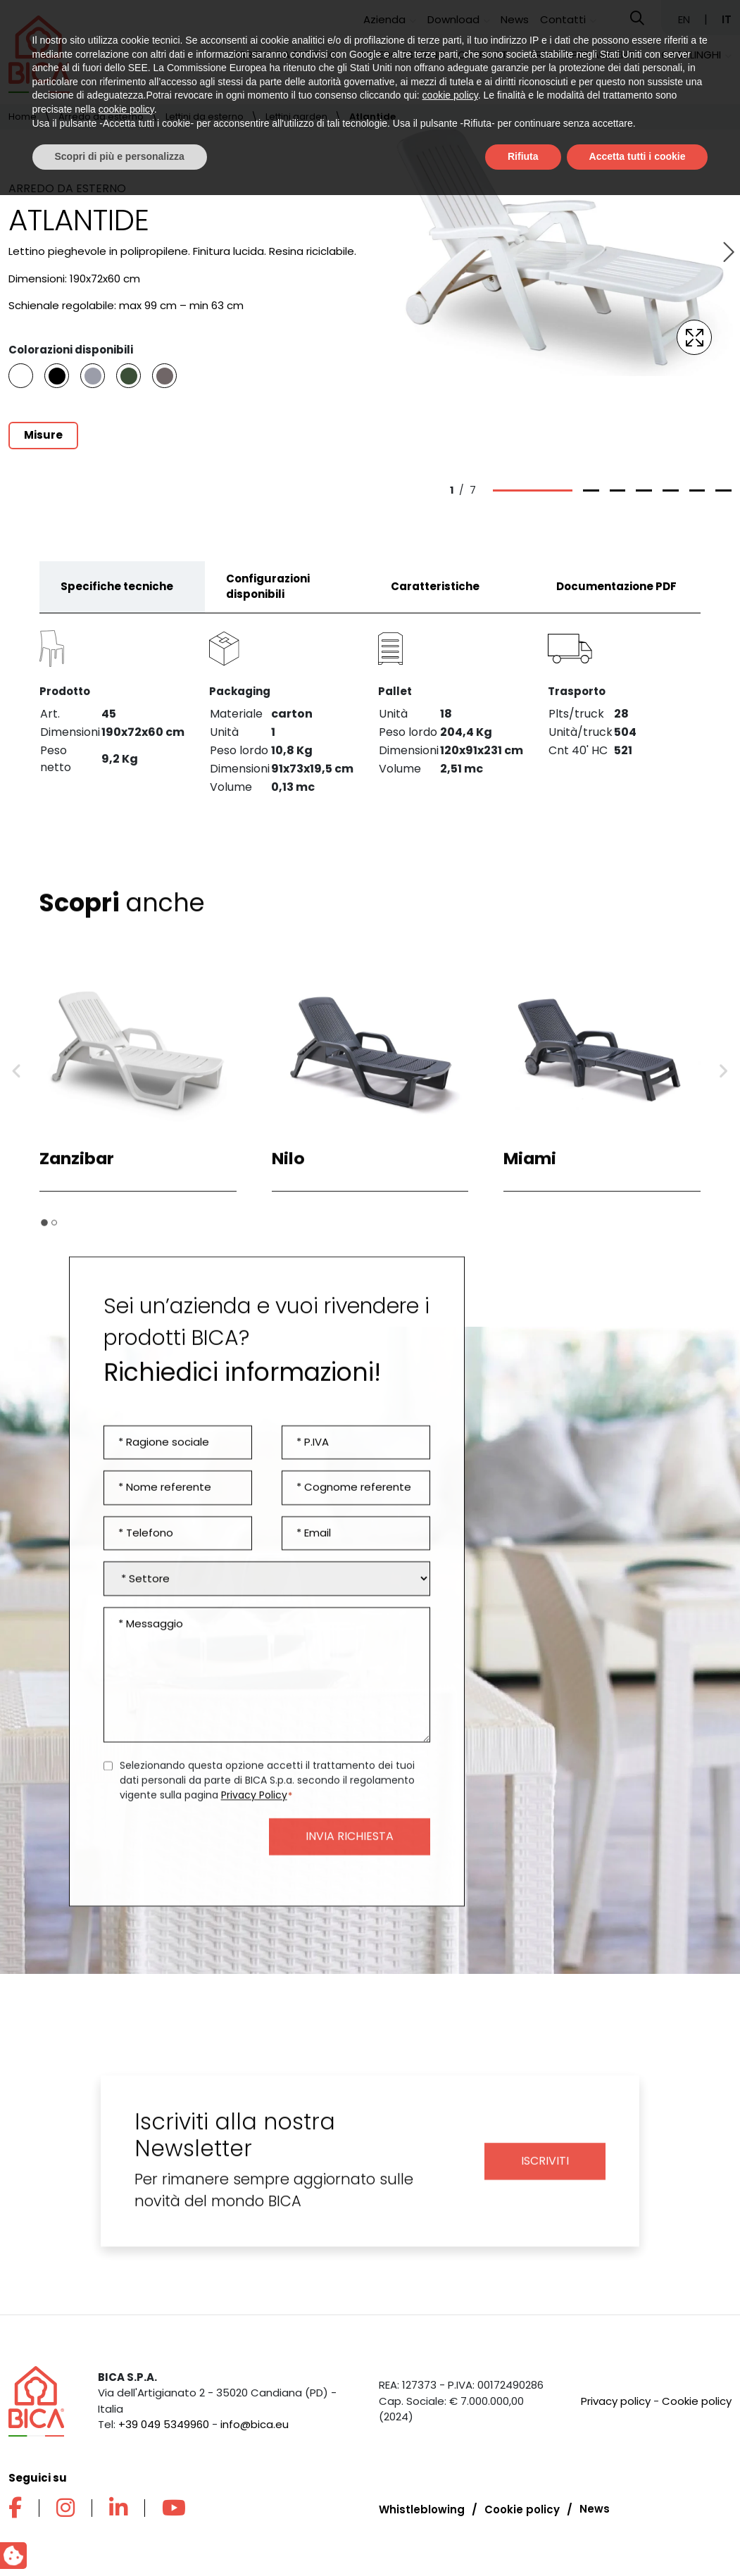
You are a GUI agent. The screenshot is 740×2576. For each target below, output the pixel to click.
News (515, 19)
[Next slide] (727, 253)
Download (453, 19)
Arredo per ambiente (584, 54)
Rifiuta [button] (523, 2537)
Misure (43, 434)
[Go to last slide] (17, 1083)
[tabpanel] (370, 716)
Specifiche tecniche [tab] (117, 597)
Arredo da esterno (285, 54)
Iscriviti (545, 2172)
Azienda (384, 19)
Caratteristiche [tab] (435, 597)
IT (727, 19)
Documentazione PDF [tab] (616, 597)
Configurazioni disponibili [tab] (268, 597)
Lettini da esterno (204, 116)
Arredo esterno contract (433, 54)
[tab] (44, 1234)
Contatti (563, 19)
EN (685, 19)
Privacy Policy (254, 1806)
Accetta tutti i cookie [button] (637, 2537)
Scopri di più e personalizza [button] (119, 2537)
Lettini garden (296, 116)
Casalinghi (691, 54)
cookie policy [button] (450, 2476)
